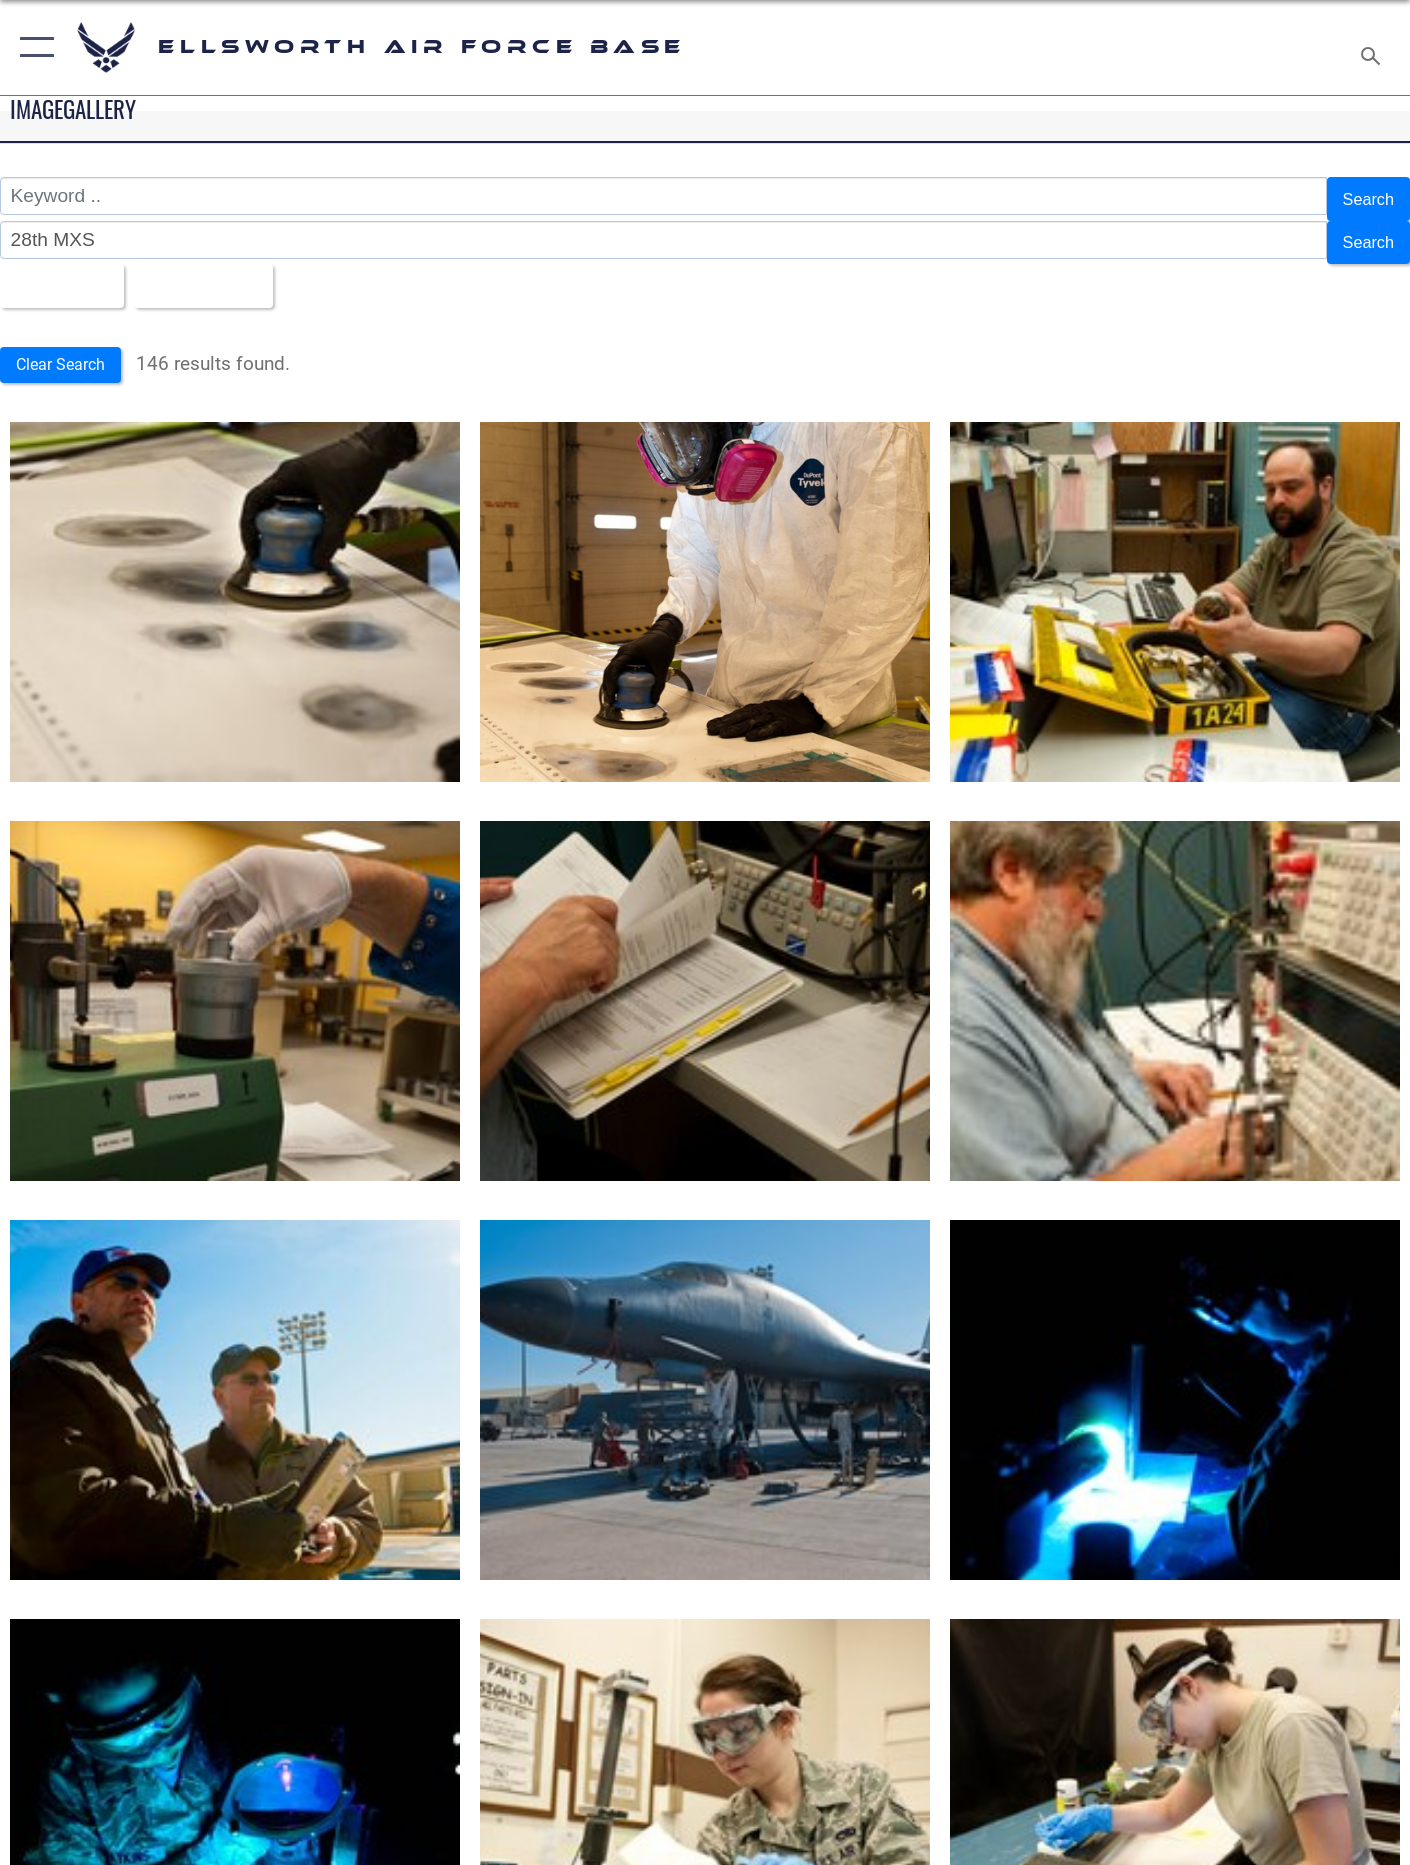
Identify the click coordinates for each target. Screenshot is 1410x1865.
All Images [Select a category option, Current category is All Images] (63, 273)
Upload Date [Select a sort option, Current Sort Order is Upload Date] (224, 273)
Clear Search (68, 350)
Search (1363, 196)
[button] (32, 47)
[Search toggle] (1373, 47)
